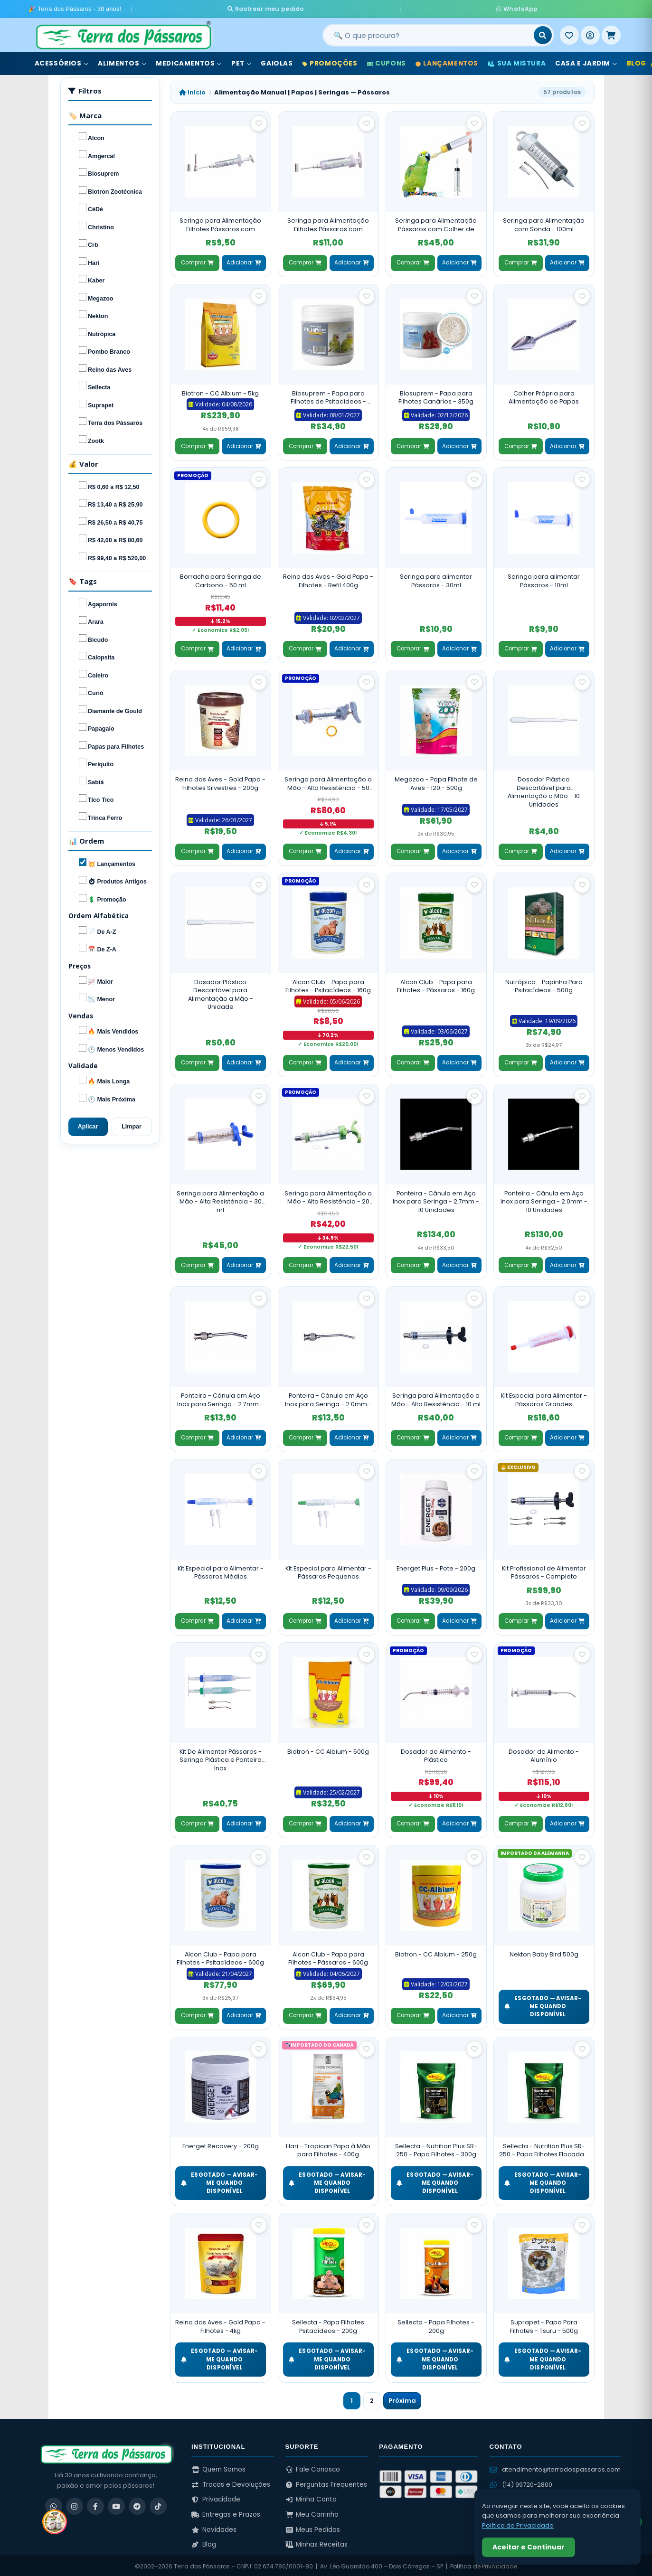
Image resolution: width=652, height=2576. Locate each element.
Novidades (213, 2526)
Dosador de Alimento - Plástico (436, 1753)
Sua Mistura (517, 61)
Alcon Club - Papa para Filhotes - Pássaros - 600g (328, 1955)
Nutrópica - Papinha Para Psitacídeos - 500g (544, 983)
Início (192, 89)
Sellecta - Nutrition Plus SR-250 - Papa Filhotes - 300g (436, 2147)
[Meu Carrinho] (611, 32)
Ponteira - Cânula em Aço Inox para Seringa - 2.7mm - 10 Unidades (436, 1198)
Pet (241, 61)
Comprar (197, 260)
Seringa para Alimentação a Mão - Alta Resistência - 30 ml (220, 1198)
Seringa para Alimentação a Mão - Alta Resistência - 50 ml (328, 781)
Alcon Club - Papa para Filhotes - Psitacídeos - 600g (220, 1955)
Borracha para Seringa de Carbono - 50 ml (220, 578)
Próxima (402, 2398)
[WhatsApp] (53, 2503)
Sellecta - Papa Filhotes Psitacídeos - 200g (328, 2324)
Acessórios (62, 61)
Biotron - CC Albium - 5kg (220, 390)
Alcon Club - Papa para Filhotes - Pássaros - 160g (436, 983)
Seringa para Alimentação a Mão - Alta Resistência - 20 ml (328, 1194)
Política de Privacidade (518, 2525)
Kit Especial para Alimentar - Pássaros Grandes (544, 1397)
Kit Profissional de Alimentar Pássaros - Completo (544, 1569)
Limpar (132, 1124)
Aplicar (88, 1124)
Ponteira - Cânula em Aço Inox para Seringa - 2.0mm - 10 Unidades (544, 1198)
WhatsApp (426, 7)
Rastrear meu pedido (354, 7)
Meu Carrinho (312, 2512)
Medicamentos (189, 61)
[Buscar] (543, 33)
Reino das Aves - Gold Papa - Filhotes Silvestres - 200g (220, 781)
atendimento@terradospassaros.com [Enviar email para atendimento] (555, 2467)
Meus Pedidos (312, 2526)
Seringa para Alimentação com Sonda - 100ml (544, 222)
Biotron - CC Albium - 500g (328, 1749)
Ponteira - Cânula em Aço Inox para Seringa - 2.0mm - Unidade (328, 1397)
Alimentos (122, 61)
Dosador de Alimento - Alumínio (544, 1753)
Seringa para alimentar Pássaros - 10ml (544, 578)
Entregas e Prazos (225, 2512)
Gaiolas (277, 61)
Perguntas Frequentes (326, 2481)
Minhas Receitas (316, 2542)
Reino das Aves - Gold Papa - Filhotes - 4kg (220, 2324)
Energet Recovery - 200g (220, 2143)
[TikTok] (158, 2503)
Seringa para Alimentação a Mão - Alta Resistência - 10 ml (436, 1397)
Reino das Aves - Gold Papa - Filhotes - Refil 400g (328, 578)
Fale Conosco (312, 2467)
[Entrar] (590, 32)
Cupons (386, 61)
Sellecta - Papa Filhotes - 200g (435, 2324)
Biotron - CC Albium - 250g (436, 1951)
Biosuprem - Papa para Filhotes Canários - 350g (435, 394)
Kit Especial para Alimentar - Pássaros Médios (221, 1569)
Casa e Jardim (586, 61)
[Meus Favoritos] (569, 32)
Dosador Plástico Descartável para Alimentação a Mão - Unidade (220, 991)
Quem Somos (218, 2467)
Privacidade (215, 2496)
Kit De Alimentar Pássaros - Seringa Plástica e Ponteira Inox (221, 1757)
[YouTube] (116, 2503)
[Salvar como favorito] (259, 121)
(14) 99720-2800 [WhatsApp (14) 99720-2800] (521, 2482)
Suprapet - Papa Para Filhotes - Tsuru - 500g (544, 2324)
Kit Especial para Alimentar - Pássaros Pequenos (328, 1569)
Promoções (330, 61)
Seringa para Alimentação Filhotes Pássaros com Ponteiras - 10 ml (328, 222)
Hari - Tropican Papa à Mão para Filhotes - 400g (328, 2147)
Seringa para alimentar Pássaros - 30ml (436, 578)
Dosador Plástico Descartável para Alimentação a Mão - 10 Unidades (544, 789)
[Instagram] (74, 2503)
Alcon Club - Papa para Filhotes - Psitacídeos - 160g (328, 983)
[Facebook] (95, 2503)
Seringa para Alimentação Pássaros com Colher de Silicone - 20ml (436, 222)
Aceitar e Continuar (528, 2547)
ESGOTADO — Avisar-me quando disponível (543, 2004)
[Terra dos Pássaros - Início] (123, 33)
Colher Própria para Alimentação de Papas (544, 394)
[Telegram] (137, 2503)
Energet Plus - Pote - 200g (436, 1565)
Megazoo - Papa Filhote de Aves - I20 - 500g (436, 781)
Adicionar (244, 260)
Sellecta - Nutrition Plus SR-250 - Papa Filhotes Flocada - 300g (544, 2147)
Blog (203, 2542)
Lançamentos (447, 61)
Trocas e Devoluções (230, 2481)
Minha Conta (311, 2496)
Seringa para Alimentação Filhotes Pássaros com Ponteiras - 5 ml (220, 222)
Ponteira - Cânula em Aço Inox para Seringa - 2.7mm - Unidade (220, 1397)
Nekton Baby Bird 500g (544, 1951)
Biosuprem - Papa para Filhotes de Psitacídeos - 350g (328, 395)
